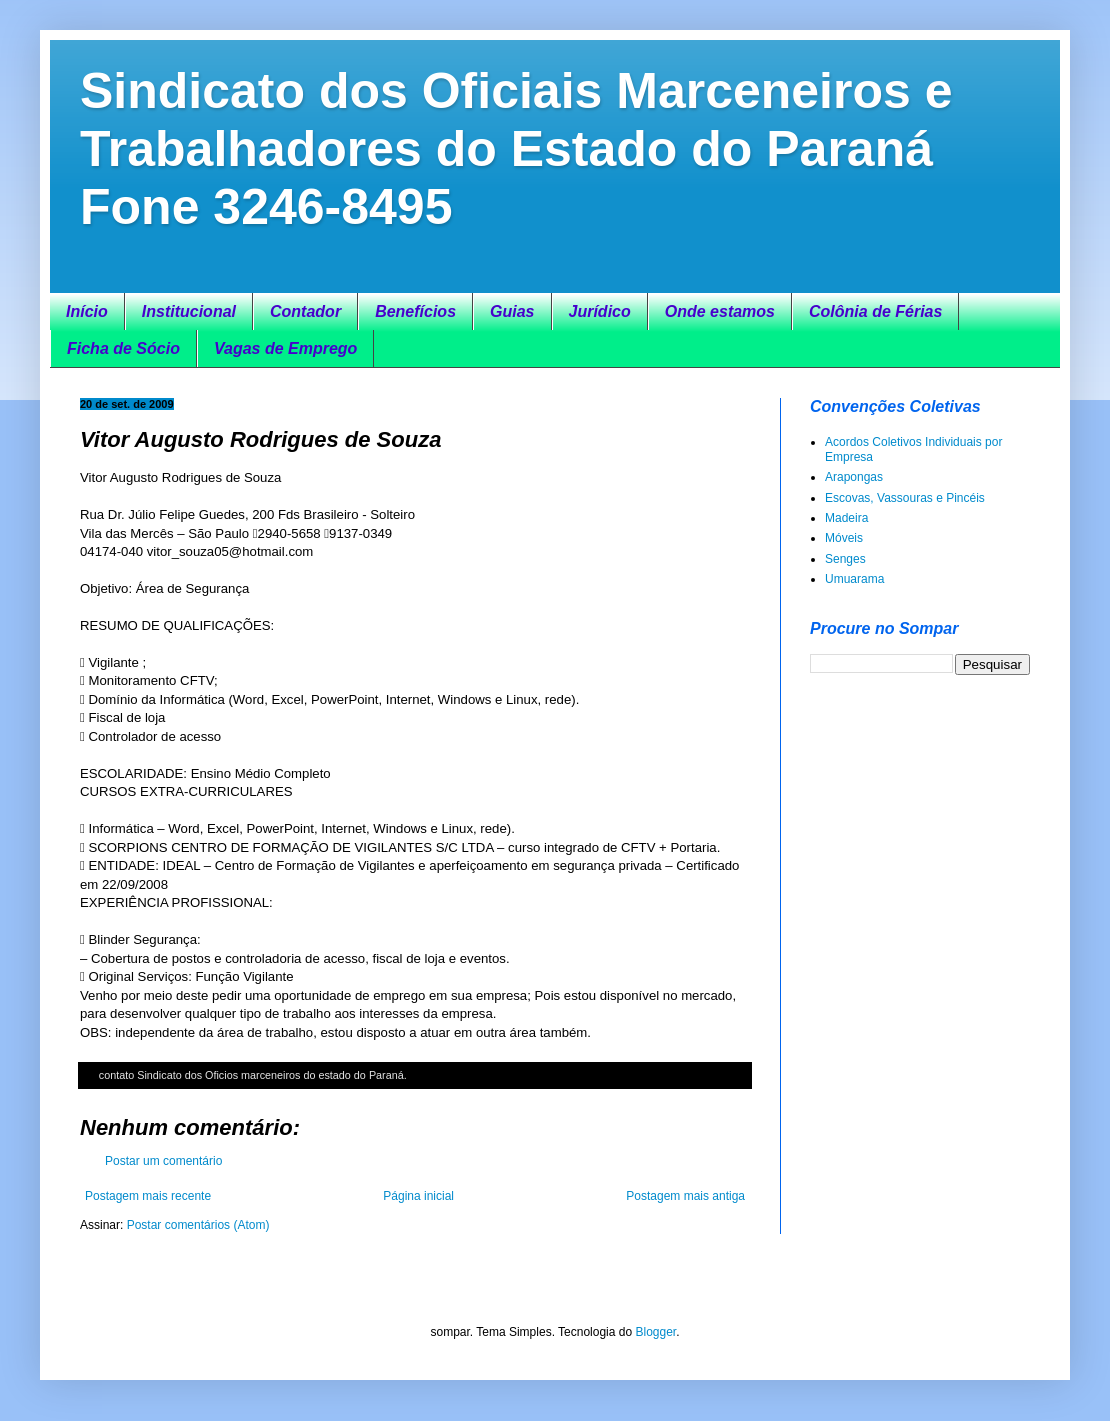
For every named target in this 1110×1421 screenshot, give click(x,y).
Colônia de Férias (875, 311)
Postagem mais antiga (685, 1196)
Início (87, 311)
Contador (305, 311)
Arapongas (854, 477)
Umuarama (854, 579)
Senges (845, 559)
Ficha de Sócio (123, 348)
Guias (512, 311)
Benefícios (415, 311)
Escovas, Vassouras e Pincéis (905, 498)
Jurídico (600, 311)
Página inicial (418, 1196)
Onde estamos (720, 311)
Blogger (655, 1332)
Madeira (846, 518)
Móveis (844, 538)
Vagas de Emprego (285, 348)
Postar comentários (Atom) (198, 1225)
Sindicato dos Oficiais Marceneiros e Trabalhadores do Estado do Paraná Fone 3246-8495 (516, 149)
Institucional (189, 311)
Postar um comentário (163, 1161)
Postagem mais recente (148, 1196)
